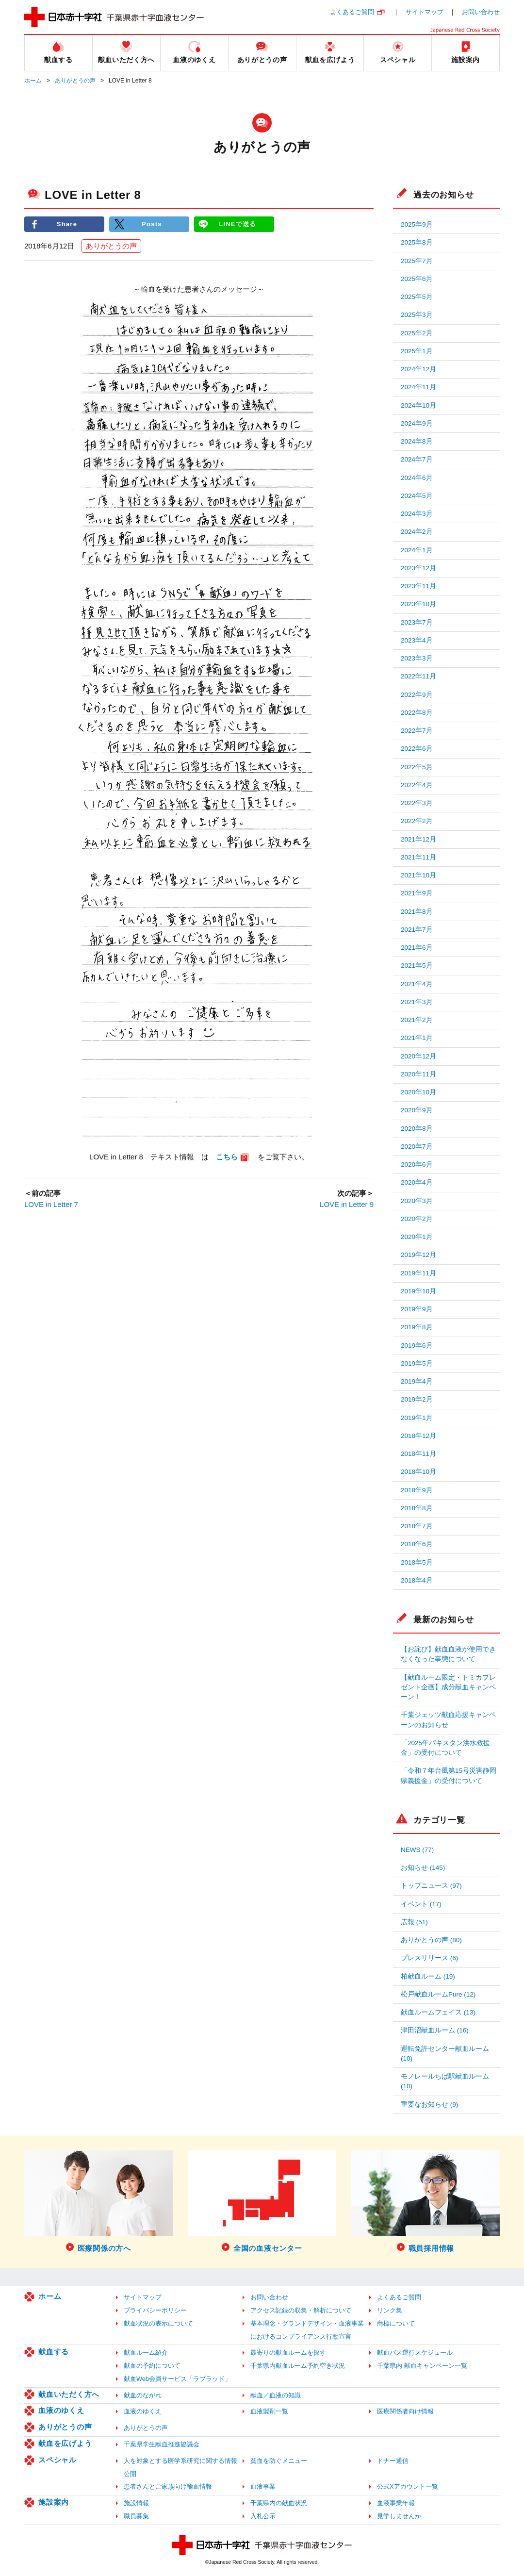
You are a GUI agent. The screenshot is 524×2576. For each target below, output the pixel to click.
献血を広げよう (65, 2443)
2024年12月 (418, 369)
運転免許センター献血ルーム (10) (445, 2053)
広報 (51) (414, 1922)
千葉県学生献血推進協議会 (161, 2444)
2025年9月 (417, 224)
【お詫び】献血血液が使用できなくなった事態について (448, 1654)
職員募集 (136, 2516)
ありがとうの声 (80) (431, 1940)
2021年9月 (417, 893)
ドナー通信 (393, 2460)
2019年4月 (417, 1381)
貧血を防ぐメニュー (278, 2460)
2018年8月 (417, 1508)
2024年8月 (417, 441)
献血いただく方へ (68, 2394)
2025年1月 (417, 351)
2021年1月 (417, 1037)
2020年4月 (417, 1182)
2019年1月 (417, 1417)
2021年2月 (417, 1020)
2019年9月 (417, 1309)
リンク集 (389, 2310)
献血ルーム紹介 (146, 2352)
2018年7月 (417, 1526)
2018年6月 (417, 1544)
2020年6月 (417, 1164)
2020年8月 (417, 1128)
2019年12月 (418, 1254)
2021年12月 (418, 839)
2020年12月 (418, 1056)
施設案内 (53, 2502)
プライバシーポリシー (155, 2310)
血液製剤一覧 (269, 2411)
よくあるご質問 (352, 12)
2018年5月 (417, 1562)
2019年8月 (417, 1327)
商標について (396, 2323)
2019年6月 (417, 1345)
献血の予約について (152, 2365)
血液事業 (263, 2486)
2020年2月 (417, 1218)
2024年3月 (417, 513)
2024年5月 (417, 495)
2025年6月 (417, 278)
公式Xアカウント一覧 (407, 2486)
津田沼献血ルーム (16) (435, 2030)
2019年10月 (418, 1291)
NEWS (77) (417, 1849)
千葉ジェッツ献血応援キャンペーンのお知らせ (448, 1719)
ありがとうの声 (75, 80)
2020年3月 (417, 1201)
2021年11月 (418, 857)
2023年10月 (418, 604)
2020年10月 (418, 1092)
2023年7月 (417, 622)
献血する (53, 2351)
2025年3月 (417, 314)
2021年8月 (417, 911)
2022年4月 (417, 785)
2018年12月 (418, 1435)
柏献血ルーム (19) (428, 1976)
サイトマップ (424, 12)
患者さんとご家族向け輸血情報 (168, 2486)
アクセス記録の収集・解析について (300, 2310)
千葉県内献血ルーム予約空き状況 (297, 2365)
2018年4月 (417, 1580)
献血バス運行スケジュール (415, 2352)
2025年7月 (417, 260)
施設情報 (136, 2503)
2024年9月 (417, 423)
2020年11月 (418, 1074)
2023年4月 (417, 640)
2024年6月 (417, 477)
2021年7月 (417, 929)
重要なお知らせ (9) (429, 2104)
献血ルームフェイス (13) (438, 2012)
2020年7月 (417, 1146)
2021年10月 (418, 875)
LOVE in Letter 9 (347, 1204)
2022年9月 (417, 694)
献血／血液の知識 (275, 2395)
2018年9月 (417, 1490)
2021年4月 (417, 984)
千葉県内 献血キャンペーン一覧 (422, 2365)
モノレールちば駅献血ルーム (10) (445, 2081)
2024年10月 (418, 405)
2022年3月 (417, 803)
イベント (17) (421, 1904)
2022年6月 (417, 748)
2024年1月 (417, 550)
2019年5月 (417, 1363)
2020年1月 (417, 1236)
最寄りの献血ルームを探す (288, 2352)
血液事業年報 (396, 2503)
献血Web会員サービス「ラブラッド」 (177, 2378)
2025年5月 (417, 296)
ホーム (33, 80)
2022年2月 (417, 821)
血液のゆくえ (61, 2410)
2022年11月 (418, 676)
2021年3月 (417, 1002)
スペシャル (57, 2460)
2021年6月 (417, 947)
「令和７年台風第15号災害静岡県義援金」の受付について (448, 1775)
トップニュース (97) (431, 1885)
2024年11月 (418, 387)
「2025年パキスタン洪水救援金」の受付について (445, 1747)
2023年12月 (418, 568)
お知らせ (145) (423, 1867)
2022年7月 (417, 730)
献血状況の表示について (158, 2323)
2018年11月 (418, 1453)
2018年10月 (418, 1471)
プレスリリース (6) (429, 1958)
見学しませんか (399, 2516)
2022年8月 (417, 712)
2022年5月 (417, 767)
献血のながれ (143, 2395)
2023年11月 (418, 586)
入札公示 (263, 2516)
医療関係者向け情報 (405, 2411)
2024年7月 (417, 459)
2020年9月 (417, 1110)
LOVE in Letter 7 (51, 1204)
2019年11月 (418, 1273)
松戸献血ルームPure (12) (438, 1994)
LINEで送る (238, 224)
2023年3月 (417, 658)
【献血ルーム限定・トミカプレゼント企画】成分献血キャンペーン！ (448, 1687)
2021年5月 (417, 965)
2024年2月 (417, 531)
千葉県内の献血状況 (278, 2503)
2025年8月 (417, 242)
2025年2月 (417, 333)
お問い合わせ (481, 12)
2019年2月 (417, 1399)
